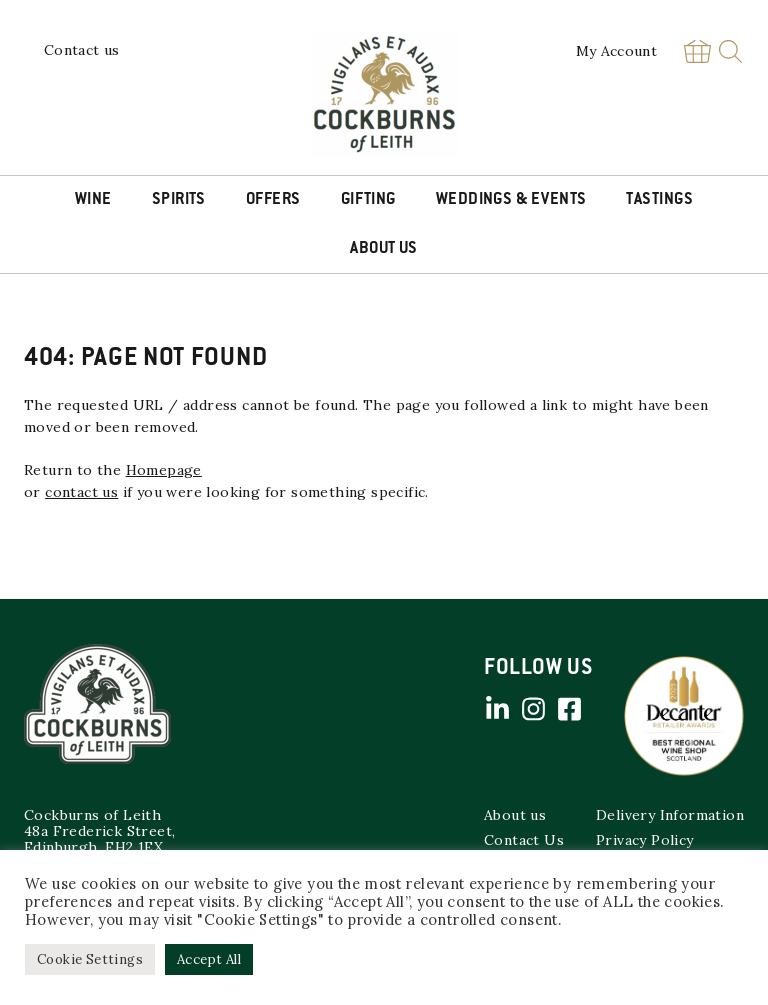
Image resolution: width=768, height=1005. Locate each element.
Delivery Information (670, 815)
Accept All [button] (209, 959)
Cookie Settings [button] (90, 959)
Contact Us (524, 840)
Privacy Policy (645, 840)
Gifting (368, 200)
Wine (93, 200)
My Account (617, 51)
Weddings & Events (511, 200)
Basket (697, 51)
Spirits (179, 200)
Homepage (164, 470)
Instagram (533, 709)
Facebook (569, 709)
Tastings (659, 200)
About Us (384, 249)
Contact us (82, 50)
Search (730, 51)
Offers (273, 200)
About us (515, 815)
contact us (81, 492)
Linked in (497, 709)
